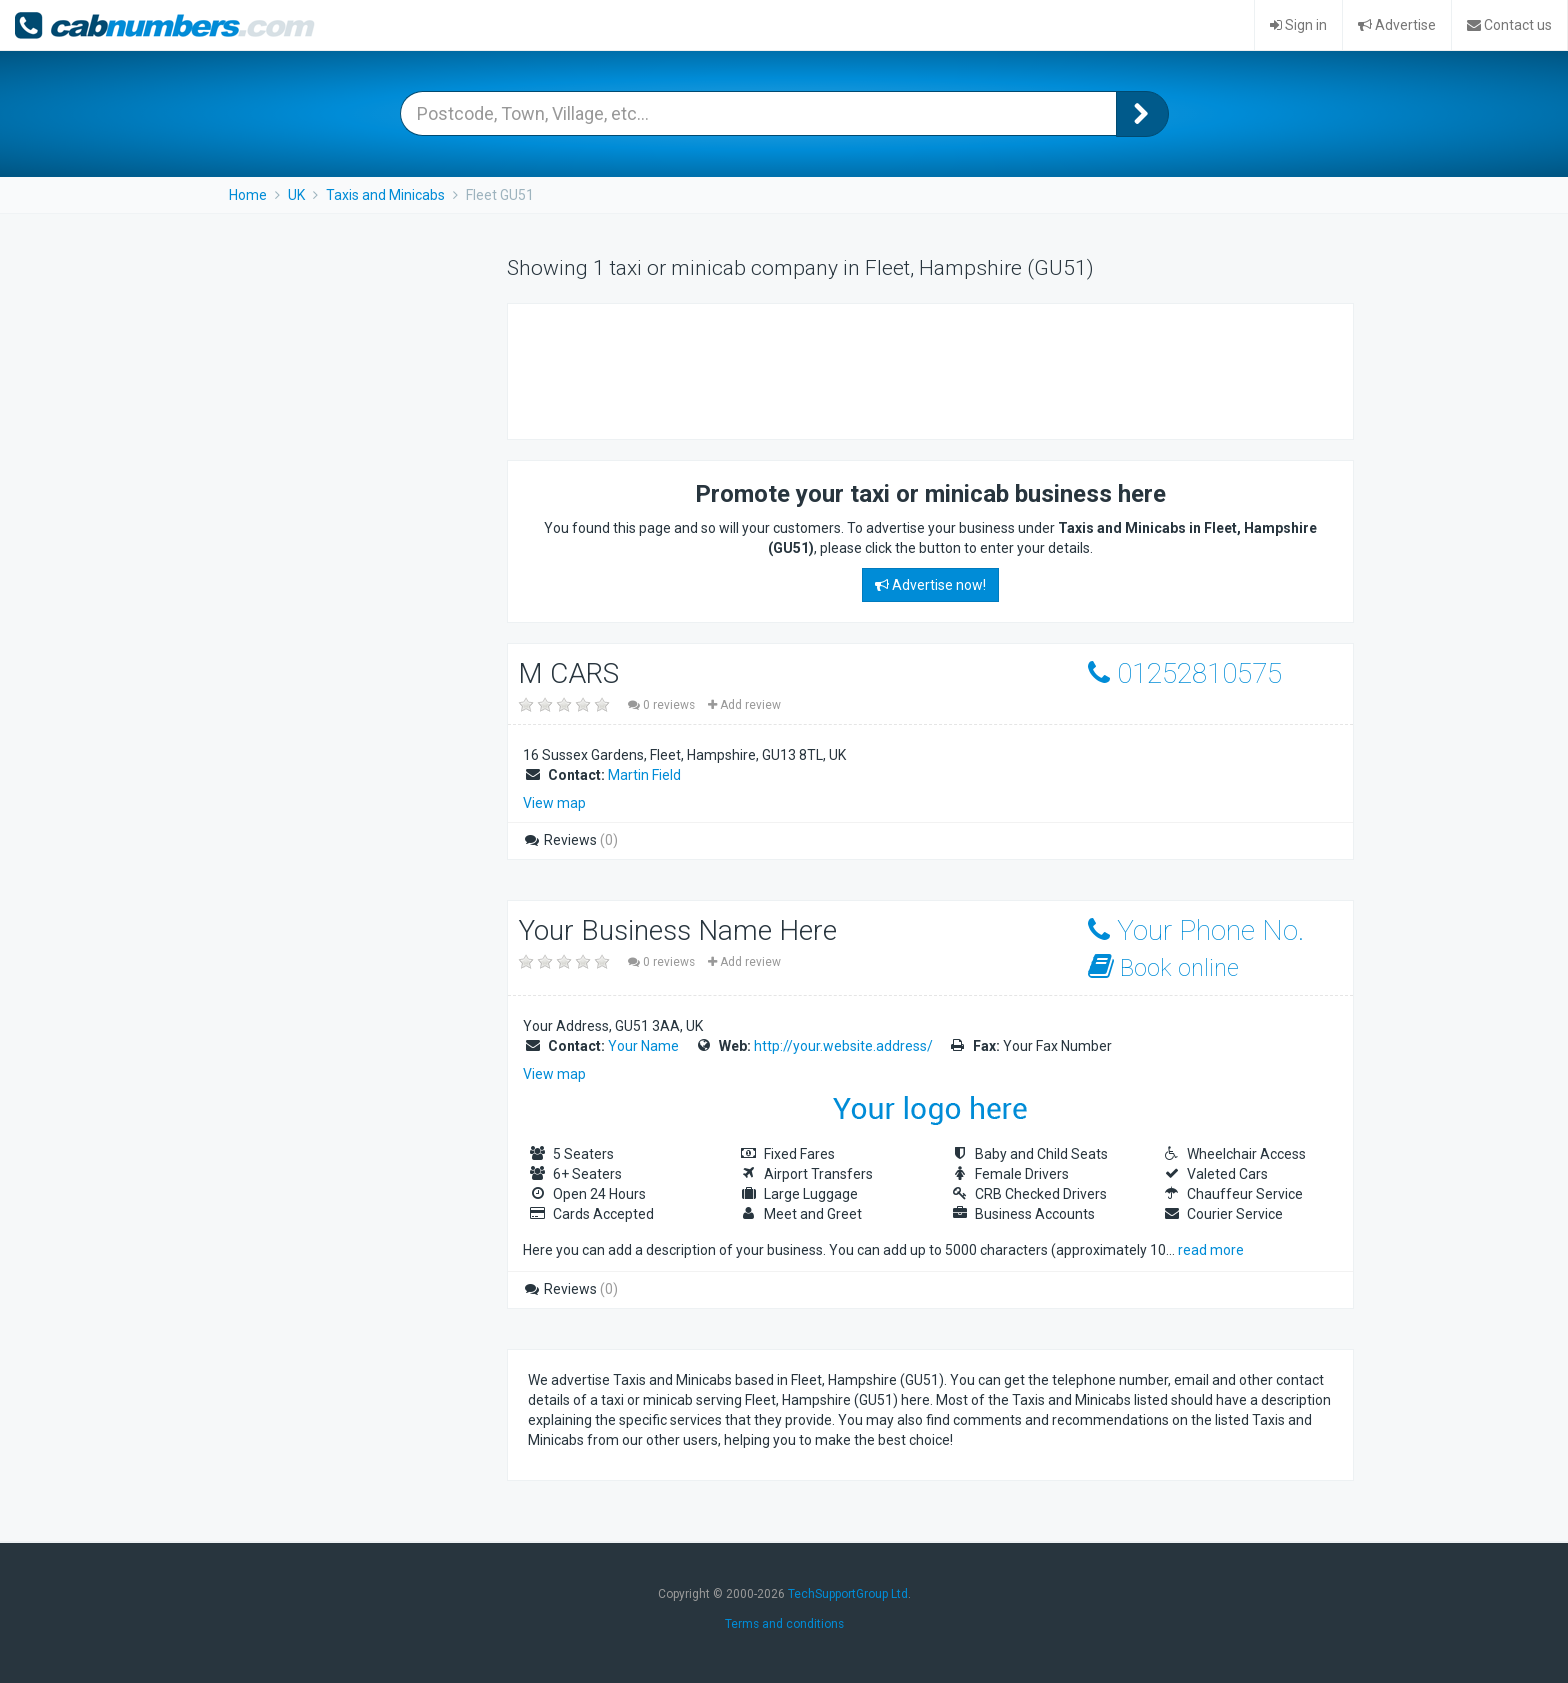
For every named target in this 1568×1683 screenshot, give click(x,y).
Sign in (1298, 25)
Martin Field (644, 775)
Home (248, 195)
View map (554, 803)
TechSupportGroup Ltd (848, 1594)
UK (296, 195)
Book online (1163, 967)
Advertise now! (930, 585)
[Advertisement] (892, 369)
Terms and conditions (784, 1624)
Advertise (1397, 25)
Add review (744, 705)
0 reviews (663, 705)
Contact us (1509, 25)
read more (1211, 1250)
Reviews (570, 840)
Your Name (643, 1046)
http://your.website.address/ (843, 1046)
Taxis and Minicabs (385, 195)
